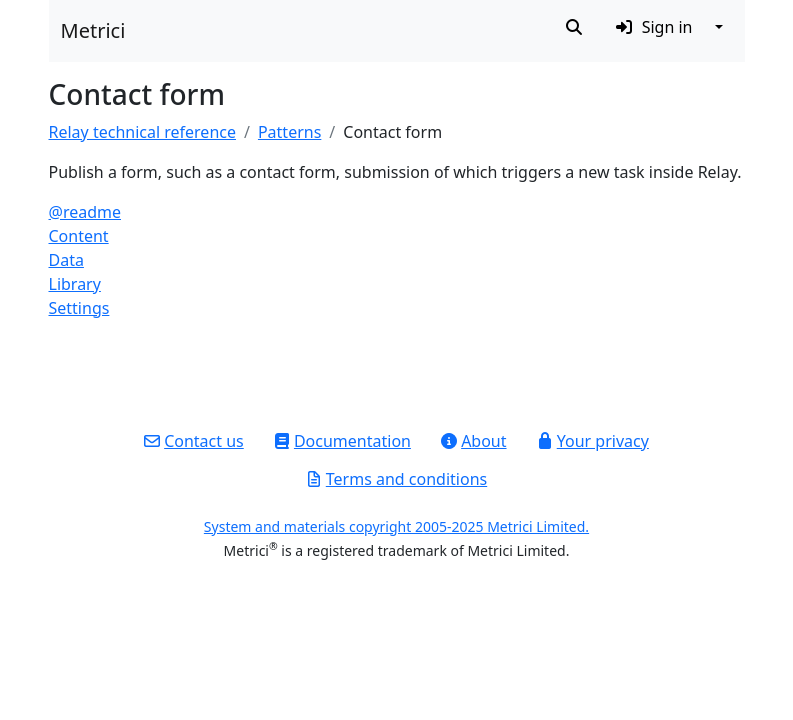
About (473, 441)
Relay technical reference (142, 132)
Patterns (289, 132)
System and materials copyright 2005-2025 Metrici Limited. (396, 526)
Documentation (342, 441)
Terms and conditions (396, 479)
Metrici (93, 30)
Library (75, 284)
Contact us (194, 441)
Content (79, 236)
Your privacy (593, 441)
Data (66, 260)
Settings (79, 308)
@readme (85, 212)
